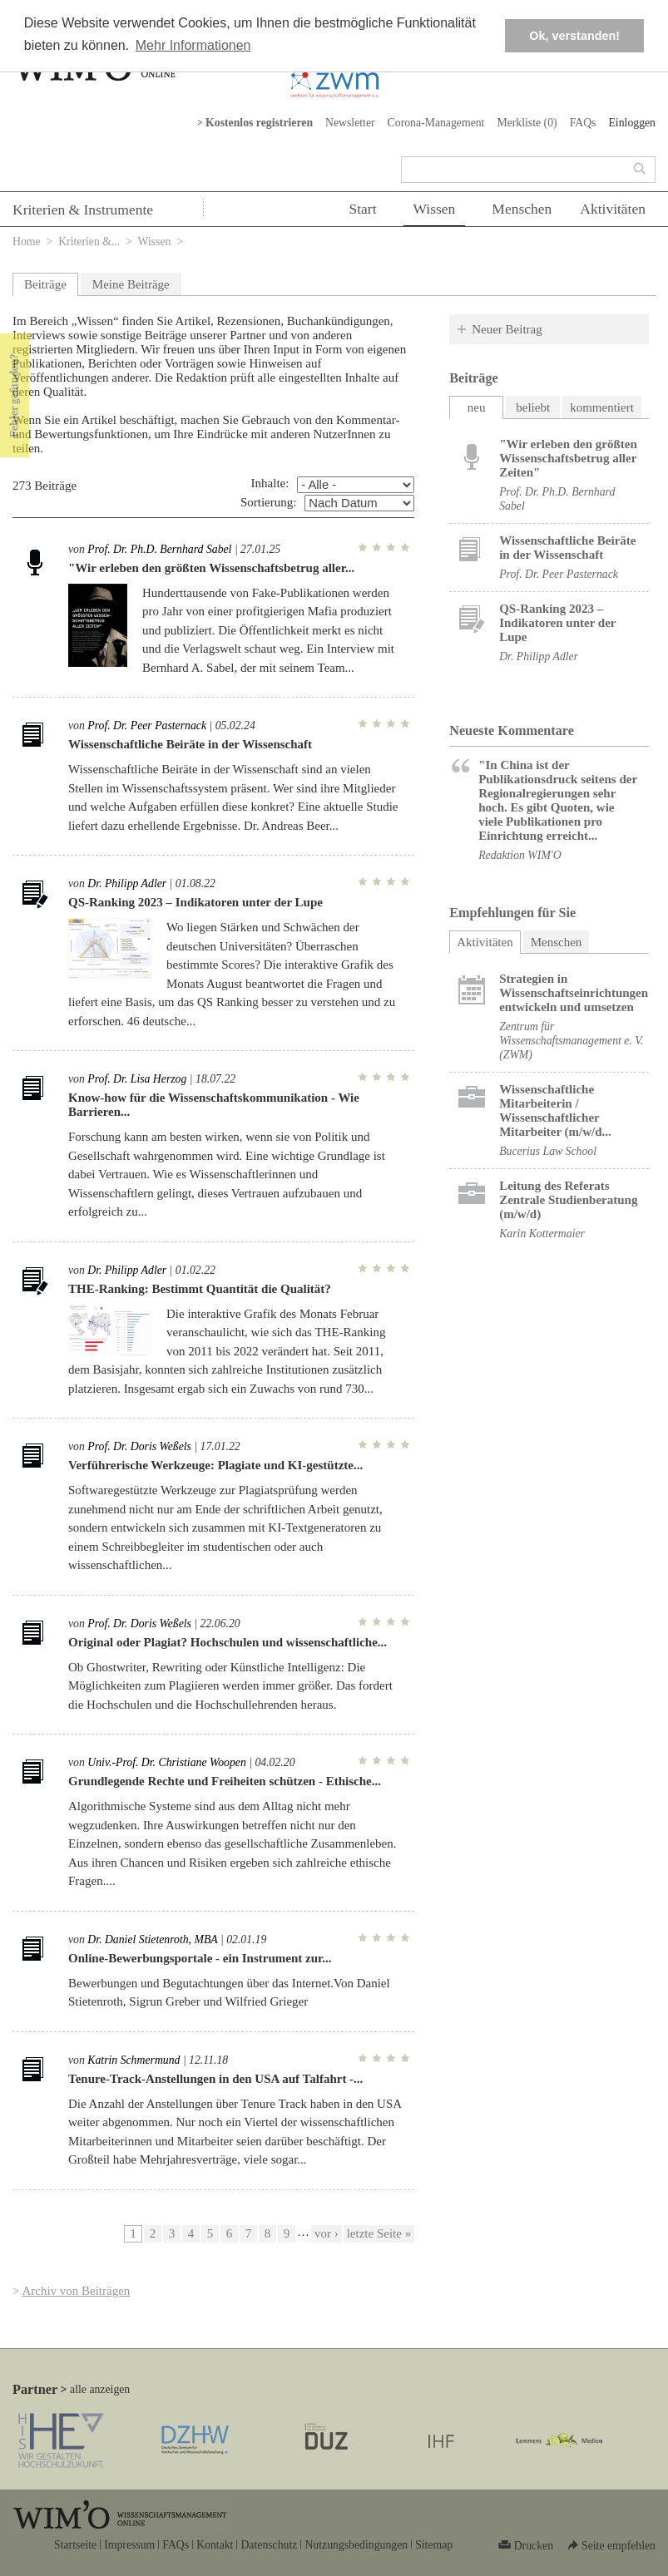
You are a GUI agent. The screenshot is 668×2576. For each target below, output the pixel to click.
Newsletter (350, 122)
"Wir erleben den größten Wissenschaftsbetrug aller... (211, 568)
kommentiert (602, 407)
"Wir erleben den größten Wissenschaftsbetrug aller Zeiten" (568, 458)
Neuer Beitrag (507, 329)
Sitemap (434, 2545)
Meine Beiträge (131, 284)
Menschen (522, 208)
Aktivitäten (613, 208)
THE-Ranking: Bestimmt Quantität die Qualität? (199, 1288)
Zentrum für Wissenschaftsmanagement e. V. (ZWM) (571, 1040)
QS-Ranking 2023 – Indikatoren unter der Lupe (195, 902)
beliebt (533, 407)
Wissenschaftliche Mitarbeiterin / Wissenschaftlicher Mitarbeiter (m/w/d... (555, 1110)
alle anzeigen (100, 2389)
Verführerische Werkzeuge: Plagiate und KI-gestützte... (215, 1465)
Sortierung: (268, 502)
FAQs (583, 122)
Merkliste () (527, 122)
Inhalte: (270, 483)
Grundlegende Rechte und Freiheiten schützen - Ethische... (224, 1781)
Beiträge (45, 284)
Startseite (75, 2545)
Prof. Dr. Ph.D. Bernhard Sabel (159, 549)
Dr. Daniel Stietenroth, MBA (152, 1939)
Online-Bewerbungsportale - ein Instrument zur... (200, 1958)
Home (26, 241)
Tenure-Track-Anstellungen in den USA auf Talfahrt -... (215, 2078)
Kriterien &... (89, 241)
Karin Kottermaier (542, 1233)
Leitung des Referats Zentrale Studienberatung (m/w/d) (568, 1200)
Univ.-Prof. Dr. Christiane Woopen (166, 1762)
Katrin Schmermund (133, 2060)
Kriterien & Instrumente (82, 209)
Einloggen (632, 122)
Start (362, 208)
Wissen (434, 208)
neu (477, 407)
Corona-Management (436, 122)
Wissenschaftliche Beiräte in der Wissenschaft (190, 744)
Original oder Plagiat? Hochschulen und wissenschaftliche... (227, 1642)
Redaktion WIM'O (520, 855)
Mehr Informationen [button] (193, 45)
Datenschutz (268, 2545)
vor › (326, 2233)
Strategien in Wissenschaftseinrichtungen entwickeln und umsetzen (573, 993)
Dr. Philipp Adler (126, 883)
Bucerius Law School (547, 1151)
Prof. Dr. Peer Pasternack (146, 725)
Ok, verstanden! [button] (574, 35)
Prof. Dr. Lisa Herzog (136, 1079)
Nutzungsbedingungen (356, 2545)
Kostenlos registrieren (259, 122)
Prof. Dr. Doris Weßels (139, 1446)
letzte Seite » (379, 2233)
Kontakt (214, 2545)
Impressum (129, 2545)
